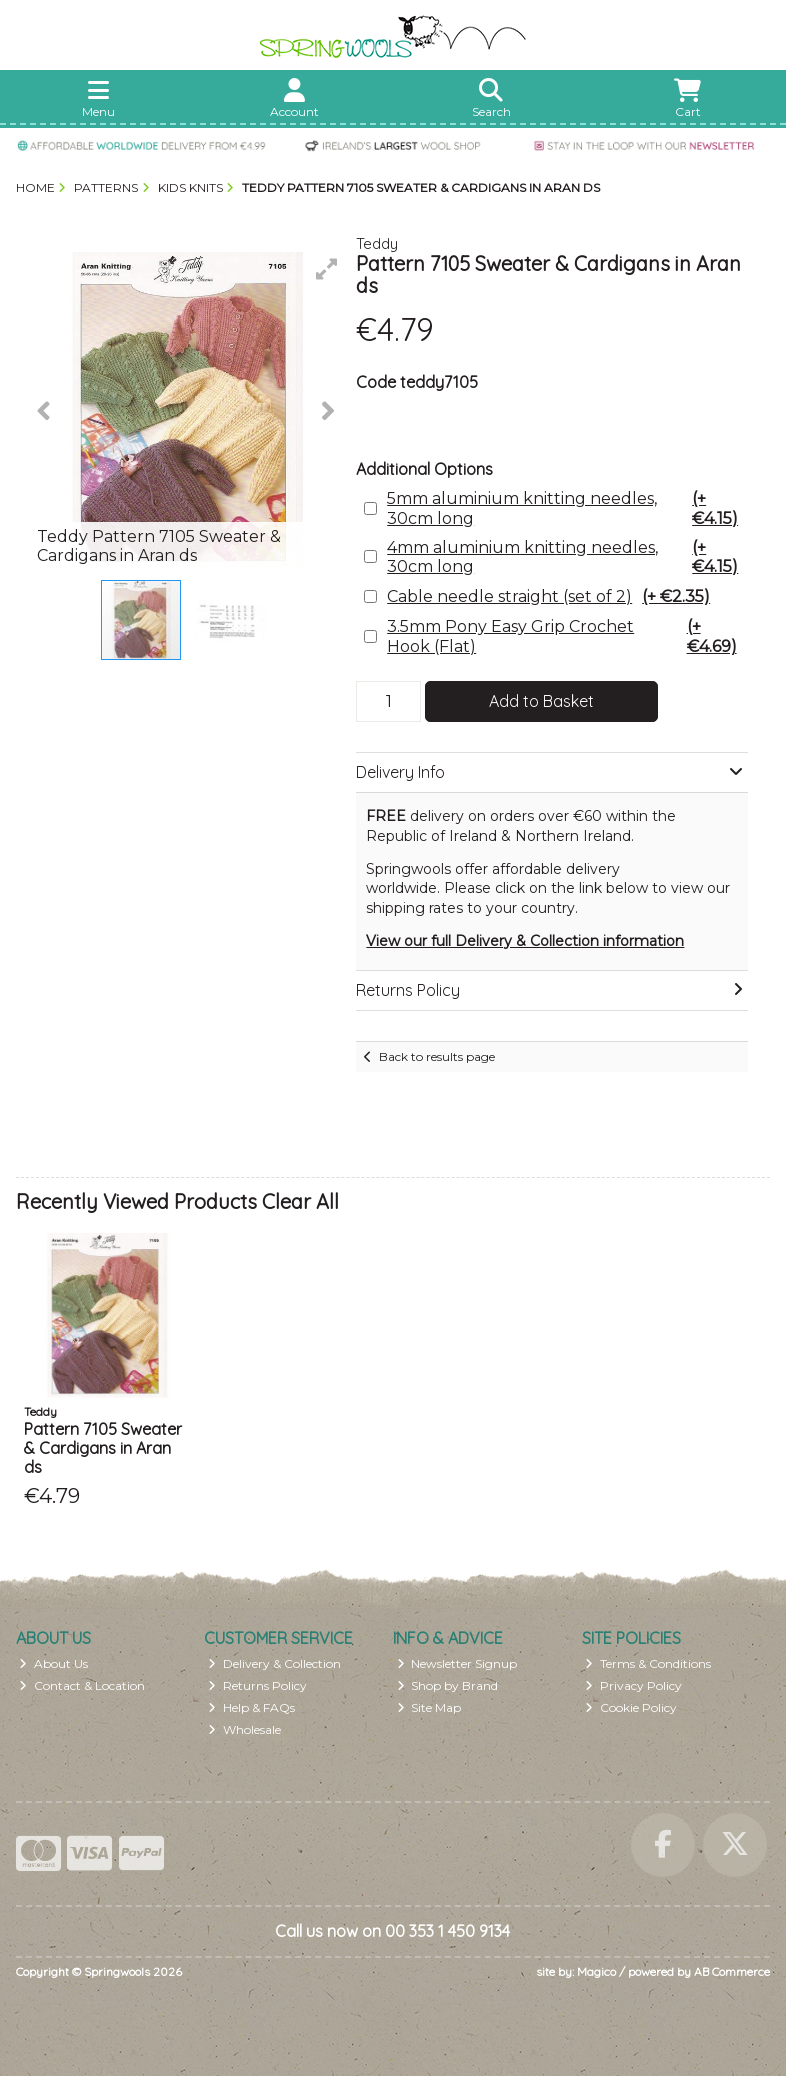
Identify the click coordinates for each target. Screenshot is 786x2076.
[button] (327, 269)
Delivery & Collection (274, 1663)
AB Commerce (732, 1971)
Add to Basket (541, 701)
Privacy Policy (633, 1685)
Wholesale (244, 1729)
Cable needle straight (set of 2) (548, 596)
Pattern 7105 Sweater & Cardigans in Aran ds (103, 1448)
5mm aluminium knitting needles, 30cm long (565, 508)
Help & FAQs (251, 1707)
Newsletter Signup (457, 1663)
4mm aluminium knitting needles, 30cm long (565, 557)
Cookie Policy (631, 1707)
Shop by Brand (448, 1685)
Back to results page (437, 1056)
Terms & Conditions (648, 1663)
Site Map (429, 1707)
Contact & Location (82, 1685)
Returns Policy (257, 1685)
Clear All (300, 1201)
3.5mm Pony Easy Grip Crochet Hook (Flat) (565, 636)
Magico (596, 1971)
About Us (53, 1663)
